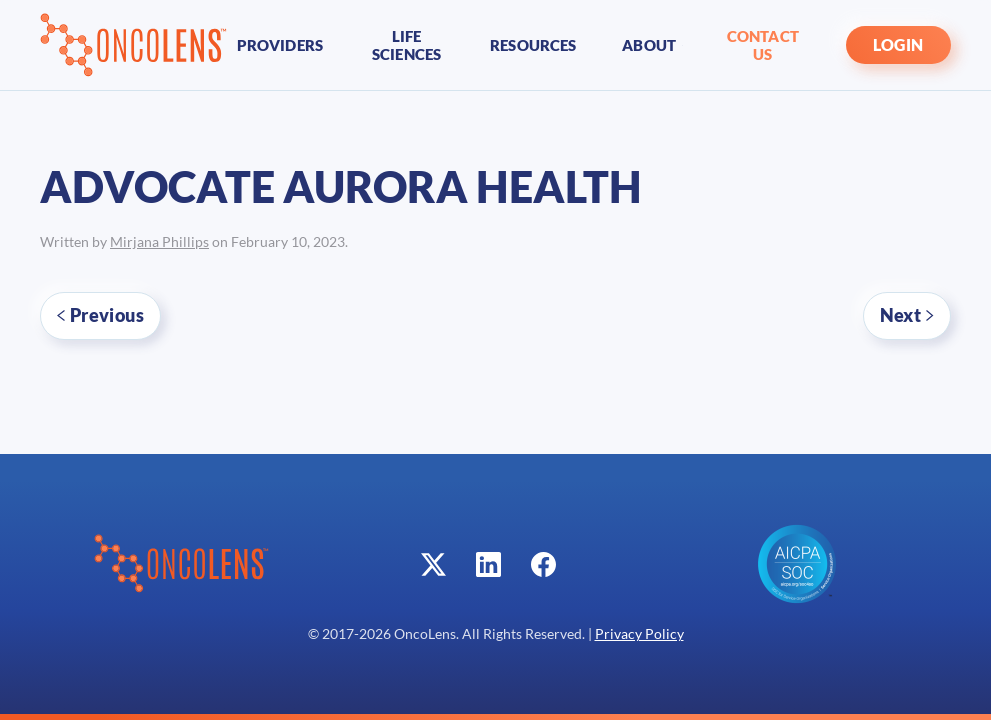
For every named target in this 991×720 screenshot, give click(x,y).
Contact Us (763, 45)
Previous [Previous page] (100, 315)
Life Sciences (406, 45)
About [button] (652, 45)
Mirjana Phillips (159, 242)
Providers (280, 45)
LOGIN (898, 44)
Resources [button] (533, 45)
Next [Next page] (907, 315)
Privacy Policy (639, 634)
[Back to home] (133, 45)
